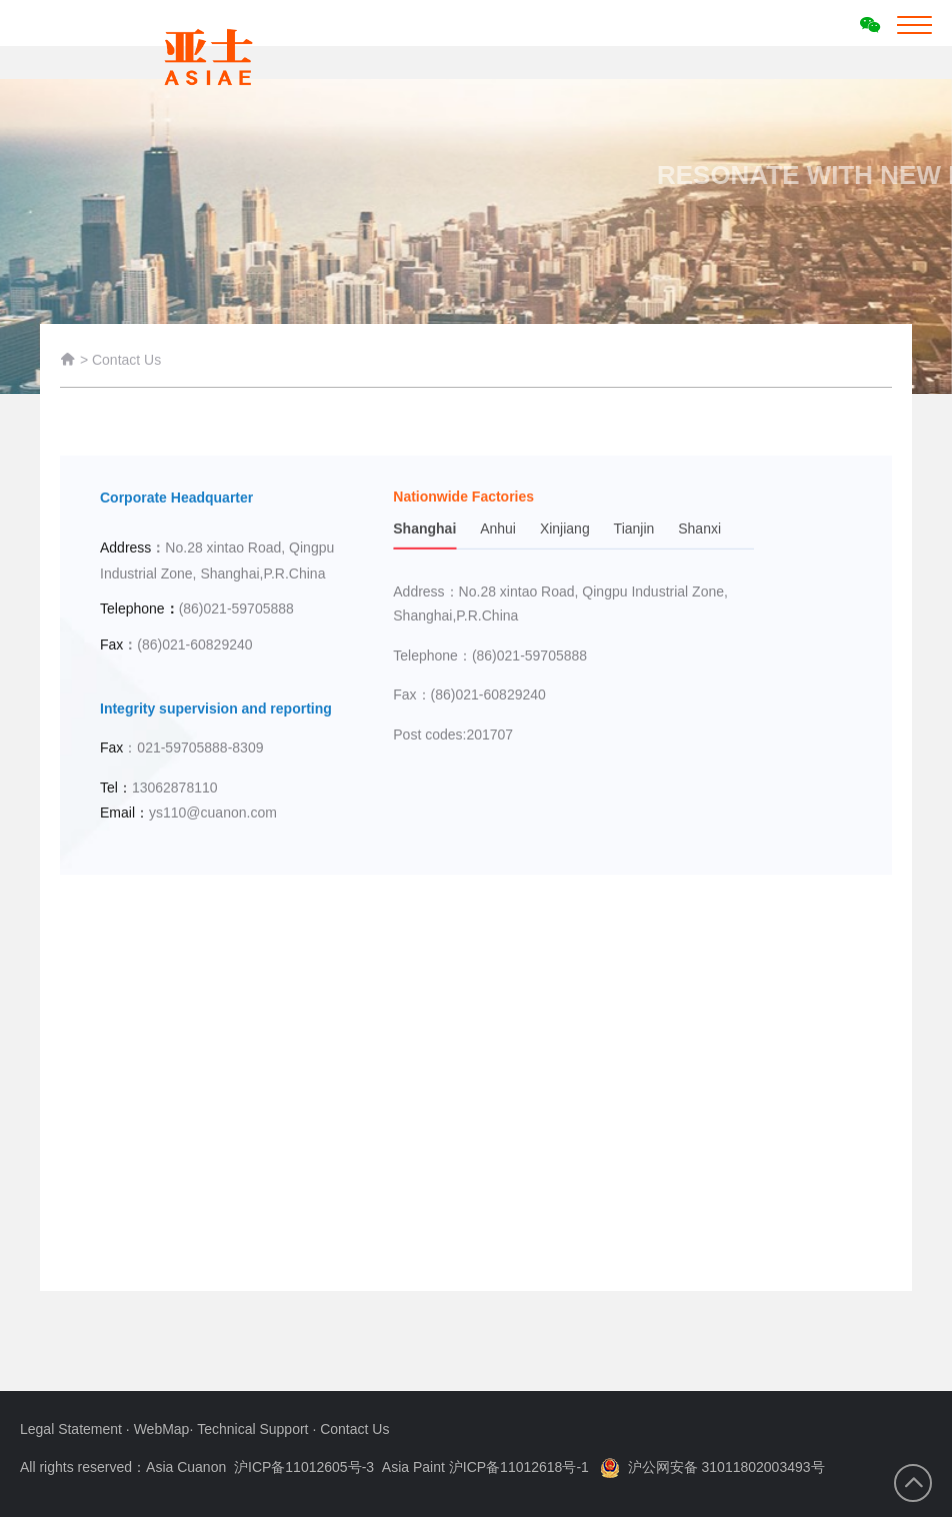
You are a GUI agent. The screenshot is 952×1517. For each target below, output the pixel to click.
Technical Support (254, 1429)
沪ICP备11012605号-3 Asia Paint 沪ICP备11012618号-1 (411, 1467)
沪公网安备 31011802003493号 (712, 1467)
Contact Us (126, 363)
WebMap (162, 1429)
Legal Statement (73, 1429)
